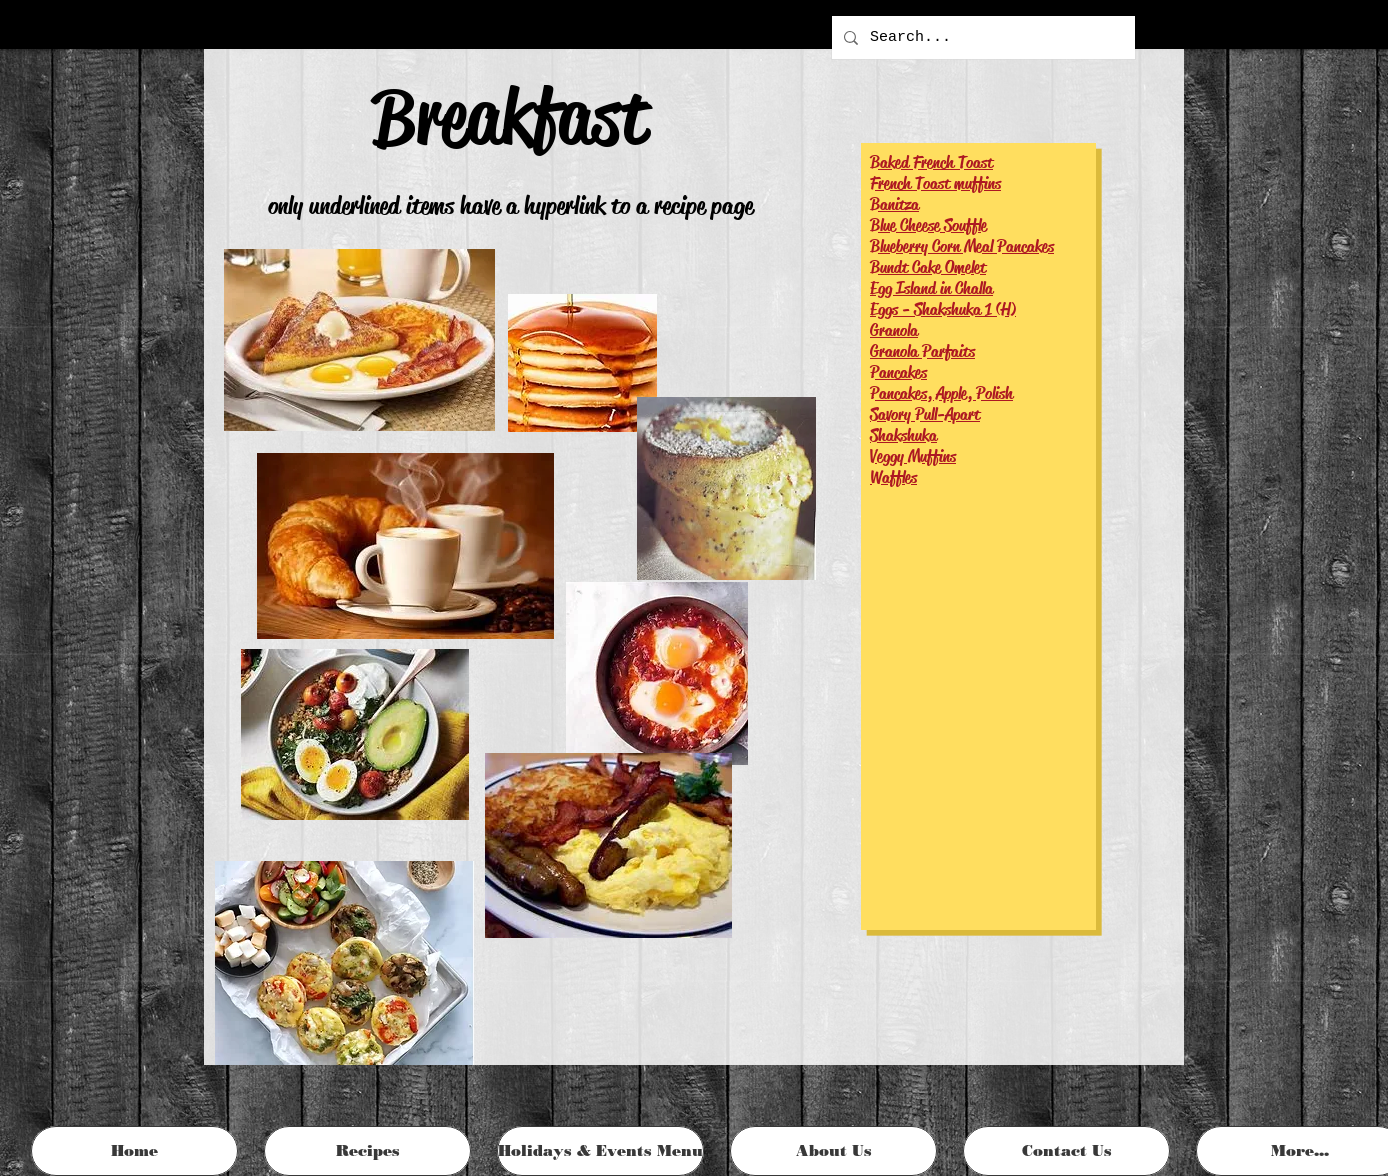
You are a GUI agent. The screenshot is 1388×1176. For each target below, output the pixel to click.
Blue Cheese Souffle (928, 225)
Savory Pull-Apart (925, 414)
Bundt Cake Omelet (928, 267)
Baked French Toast (931, 162)
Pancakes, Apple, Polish (941, 393)
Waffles (893, 477)
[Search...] (981, 37)
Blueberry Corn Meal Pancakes (962, 246)
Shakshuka (903, 435)
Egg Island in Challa (931, 288)
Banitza (894, 204)
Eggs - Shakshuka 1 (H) (943, 309)
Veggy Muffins (913, 456)
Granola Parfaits (922, 351)
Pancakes (898, 372)
